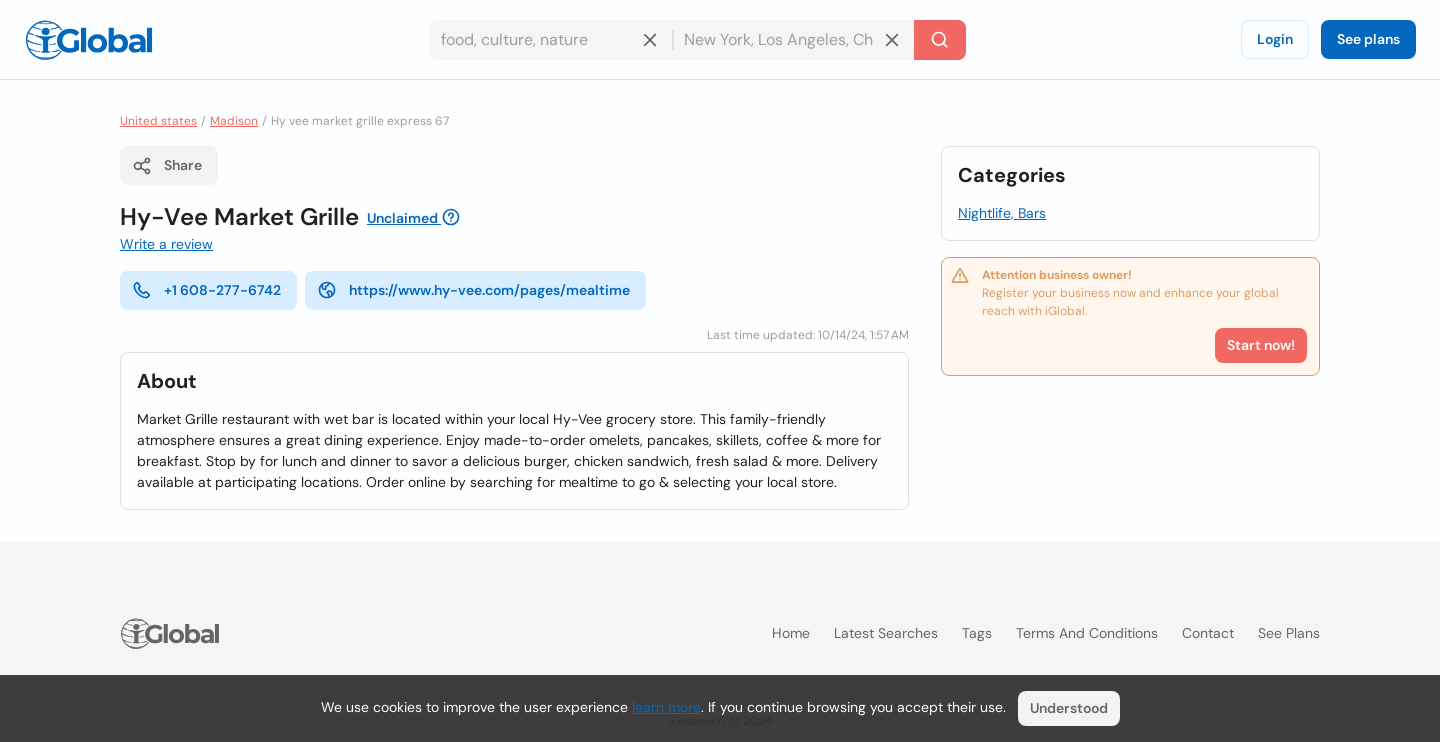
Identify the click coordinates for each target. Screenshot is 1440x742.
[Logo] (89, 40)
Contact (1208, 633)
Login (1275, 39)
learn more (666, 707)
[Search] (940, 40)
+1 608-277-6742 (206, 290)
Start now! (1261, 345)
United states (158, 121)
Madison (234, 121)
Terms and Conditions (1087, 633)
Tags (977, 633)
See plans (1368, 39)
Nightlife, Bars (1002, 213)
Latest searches (886, 633)
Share (167, 166)
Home (791, 633)
